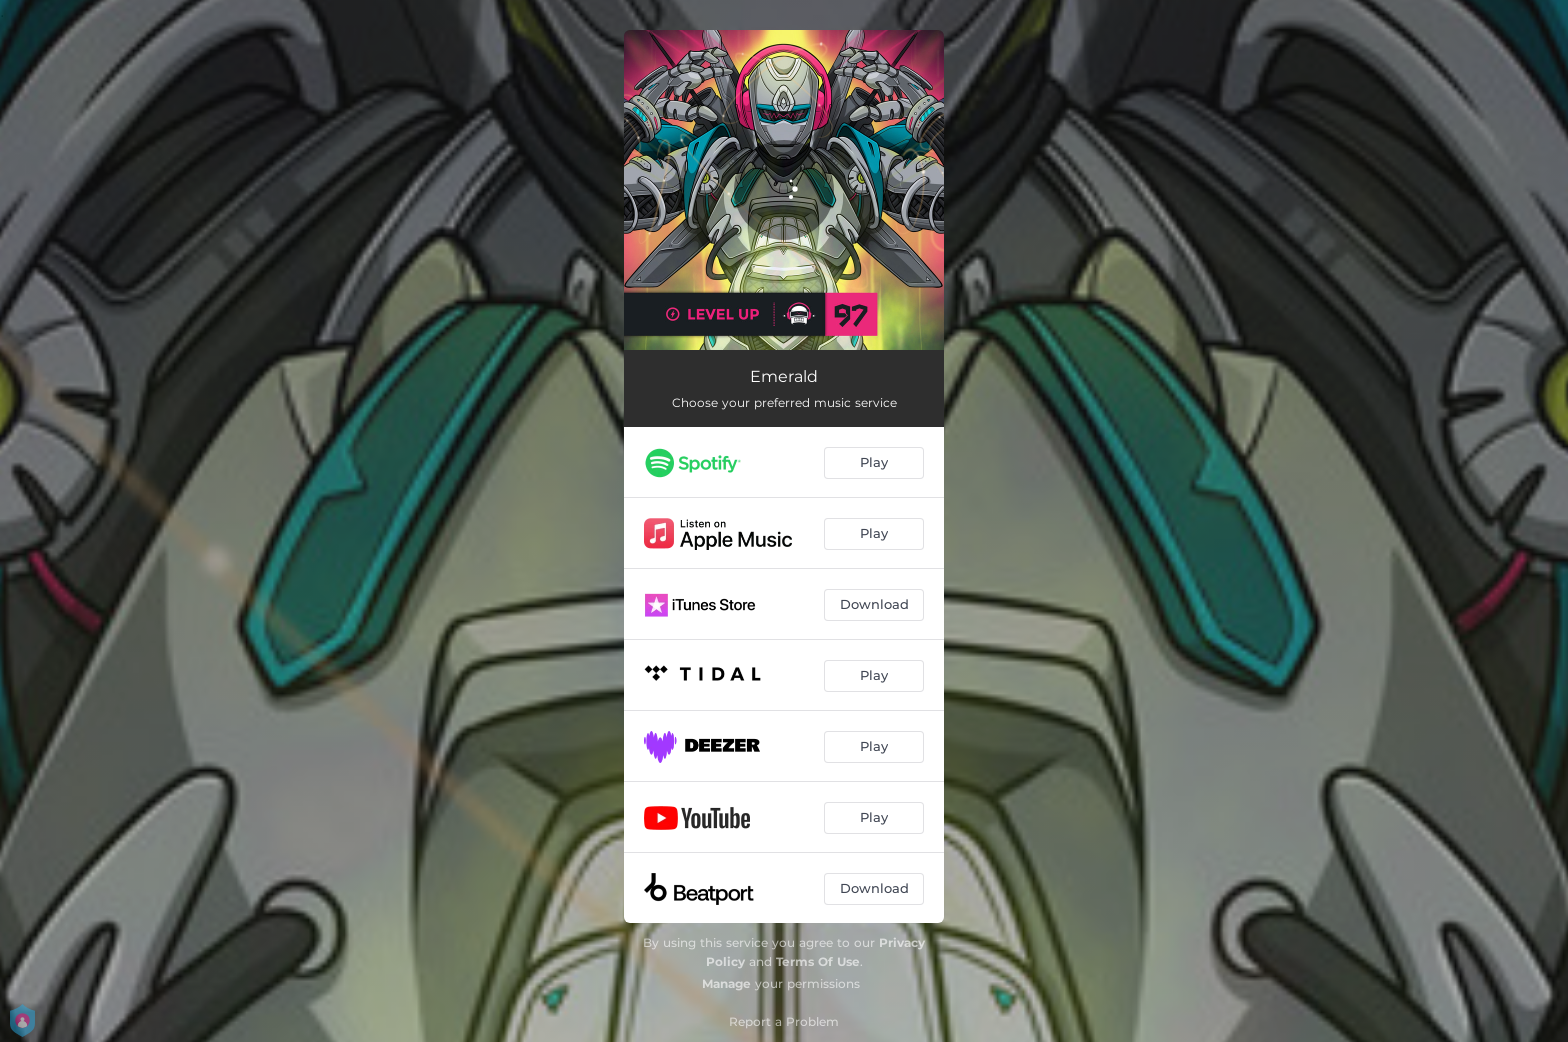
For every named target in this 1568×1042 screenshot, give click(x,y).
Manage (726, 983)
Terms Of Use (818, 961)
